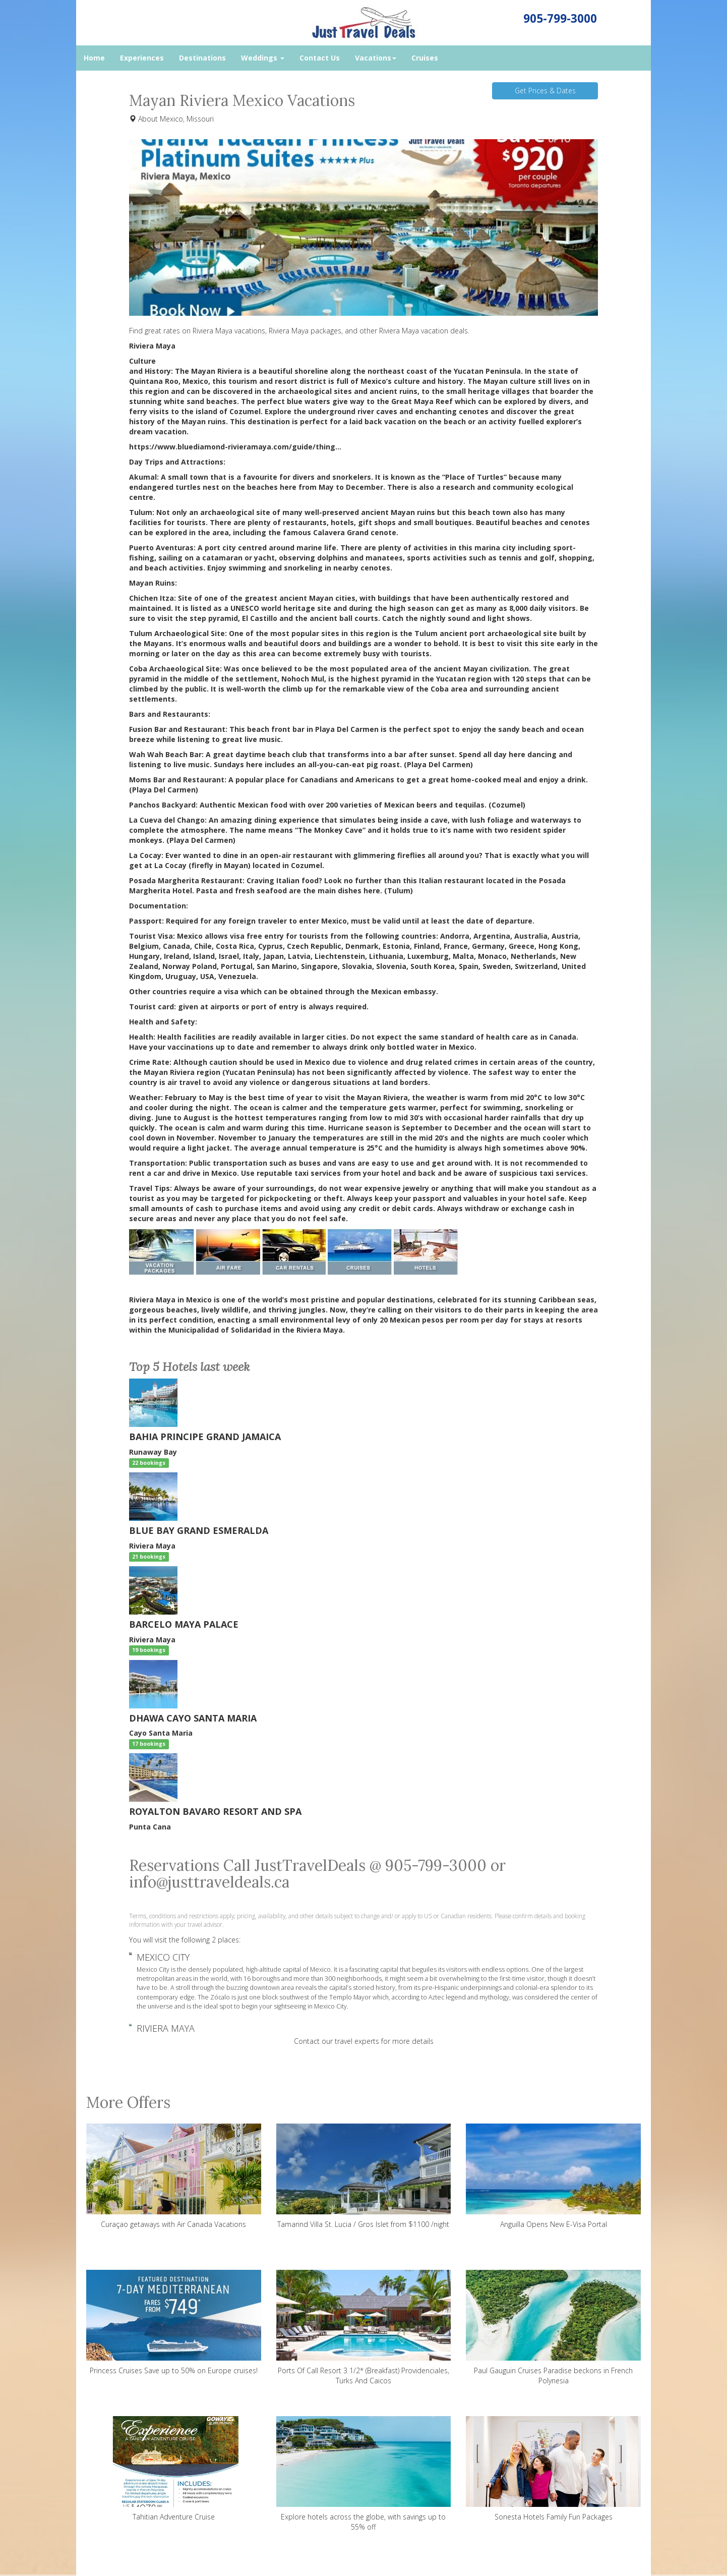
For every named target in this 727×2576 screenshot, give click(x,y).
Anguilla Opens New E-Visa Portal (553, 2176)
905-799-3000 (560, 18)
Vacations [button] (375, 58)
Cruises (424, 58)
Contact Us (319, 58)
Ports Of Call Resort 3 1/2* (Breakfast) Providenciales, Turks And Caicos (363, 2327)
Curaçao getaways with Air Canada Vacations (173, 2176)
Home (94, 58)
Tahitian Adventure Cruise (173, 2469)
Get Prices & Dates (545, 90)
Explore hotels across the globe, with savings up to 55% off (363, 2474)
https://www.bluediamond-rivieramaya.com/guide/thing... (235, 446)
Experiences (142, 58)
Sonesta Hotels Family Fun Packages (553, 2469)
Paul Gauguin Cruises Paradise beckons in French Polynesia (553, 2327)
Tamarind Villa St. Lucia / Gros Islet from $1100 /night (363, 2176)
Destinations (202, 58)
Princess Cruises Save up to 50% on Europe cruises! (173, 2322)
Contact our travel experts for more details (364, 2041)
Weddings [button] (262, 58)
